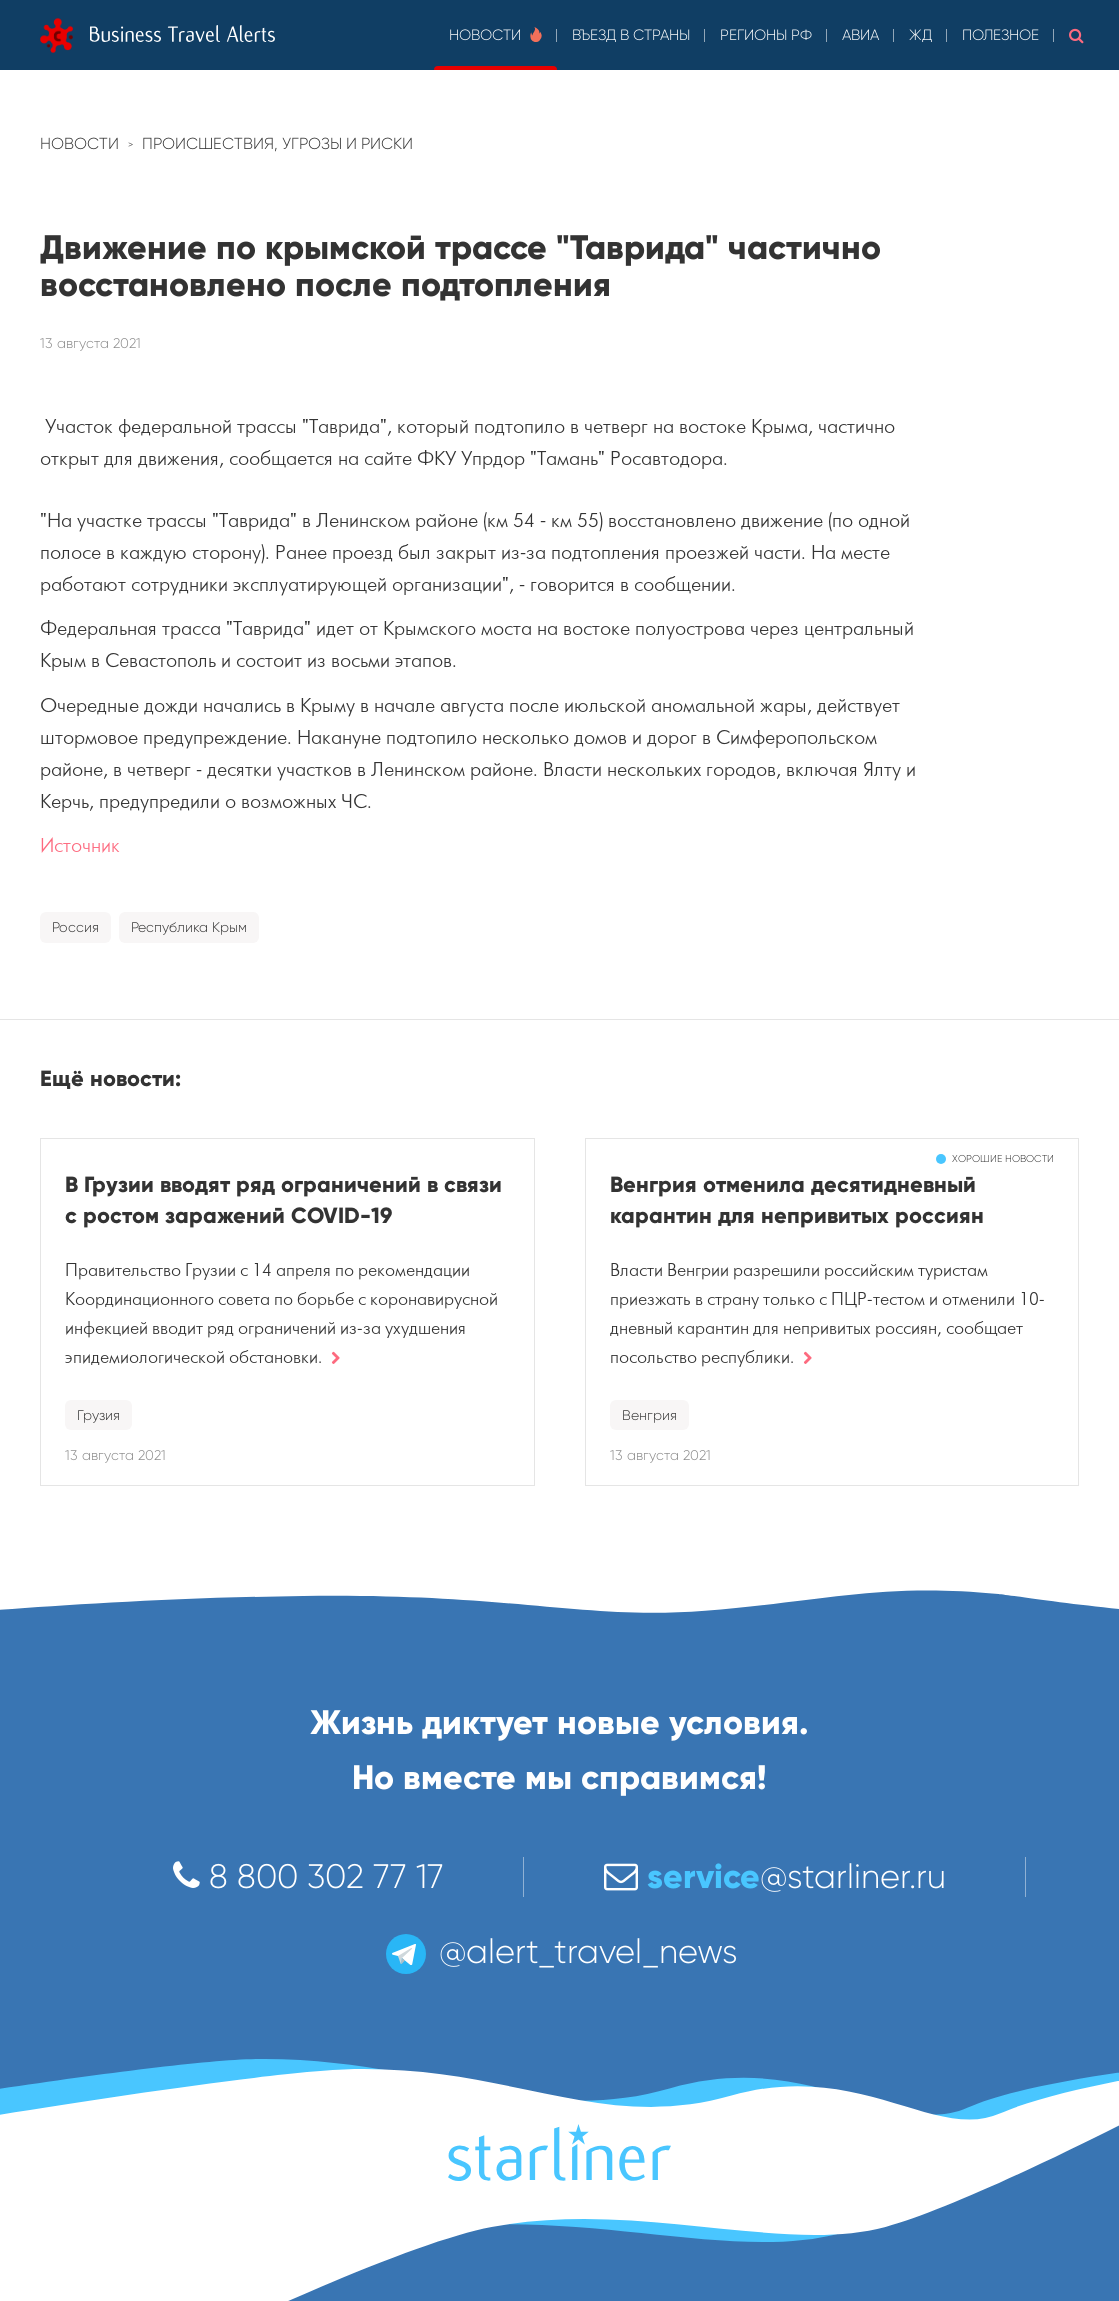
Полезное (1000, 35)
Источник (80, 845)
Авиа (860, 35)
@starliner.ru (775, 1876)
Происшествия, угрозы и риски (277, 143)
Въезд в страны (631, 35)
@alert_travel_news (560, 1951)
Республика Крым (189, 927)
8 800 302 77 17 (308, 1876)
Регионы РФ (766, 35)
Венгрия (649, 1415)
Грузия (98, 1415)
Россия (75, 927)
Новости (495, 35)
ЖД (920, 35)
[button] (1076, 35)
